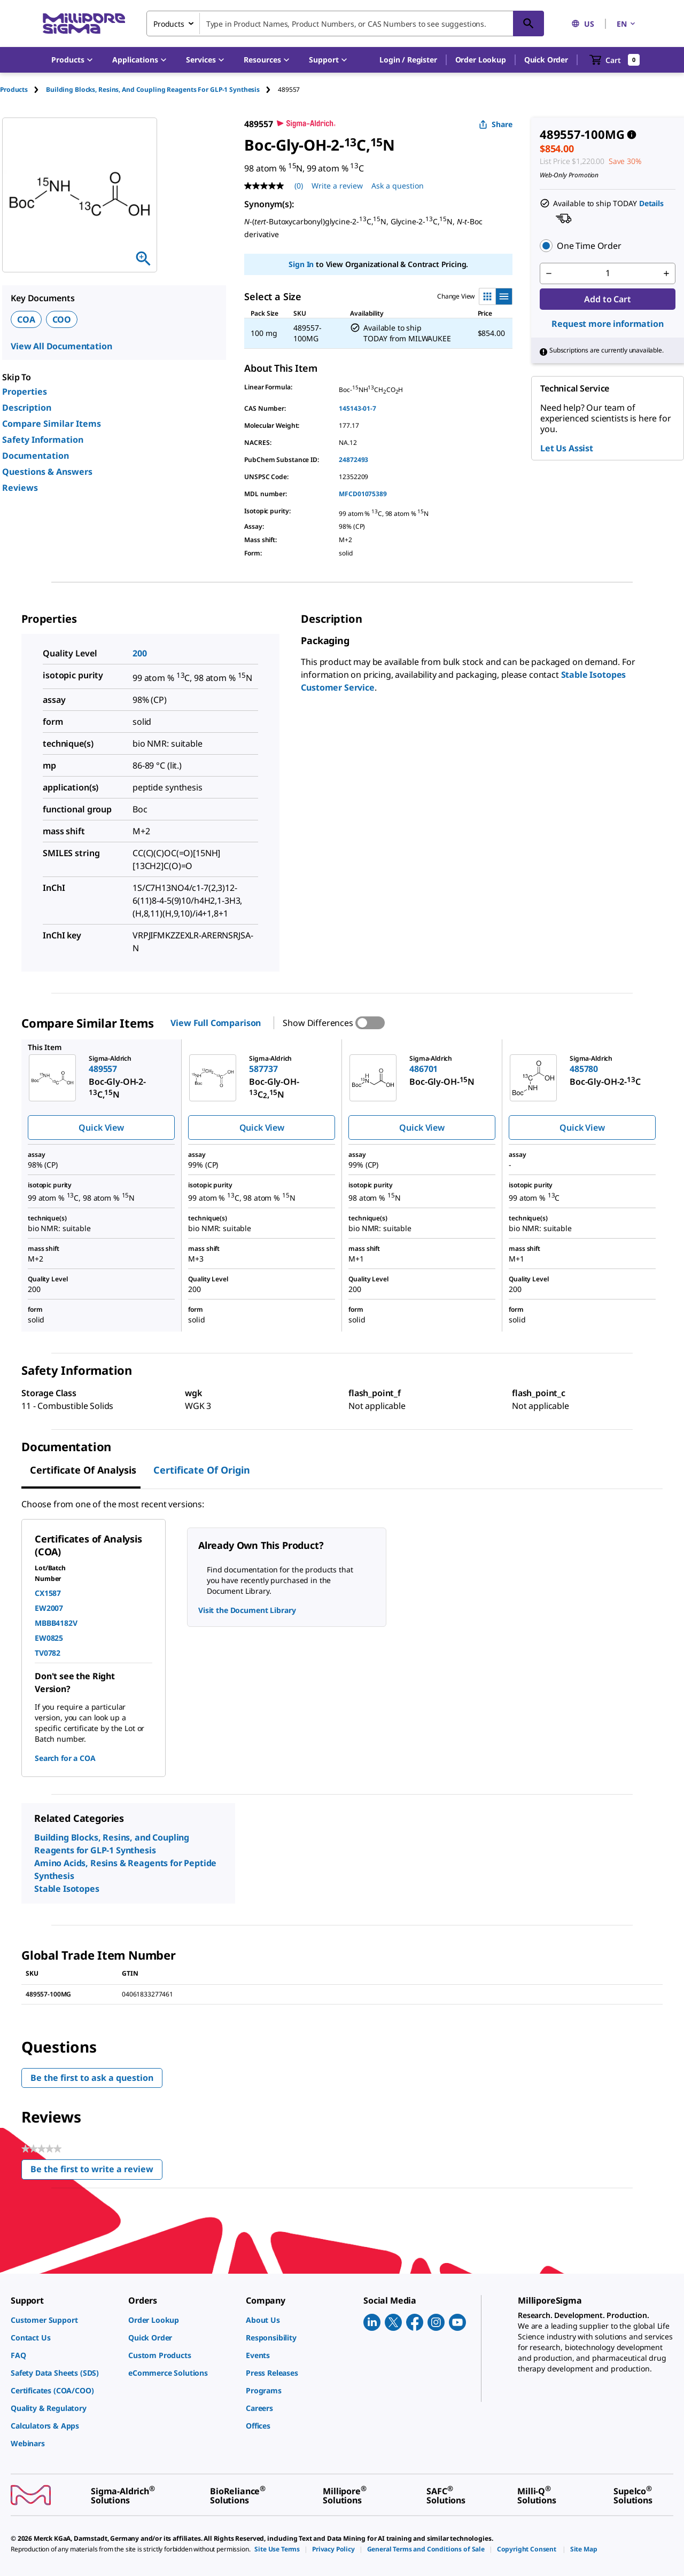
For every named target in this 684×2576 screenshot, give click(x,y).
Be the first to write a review (96, 2171)
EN (627, 24)
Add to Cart (607, 299)
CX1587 (48, 1593)
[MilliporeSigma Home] (84, 23)
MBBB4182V (56, 1623)
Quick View (101, 1127)
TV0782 (47, 1653)
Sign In (301, 264)
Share (495, 124)
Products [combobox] (168, 24)
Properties (24, 391)
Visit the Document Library (247, 1610)
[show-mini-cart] (614, 59)
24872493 (353, 459)
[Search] (528, 23)
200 (140, 653)
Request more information (607, 323)
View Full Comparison (215, 1022)
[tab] (23, 89)
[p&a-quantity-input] (607, 273)
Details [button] (651, 203)
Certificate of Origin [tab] (201, 1469)
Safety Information (42, 439)
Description (26, 407)
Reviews (20, 488)
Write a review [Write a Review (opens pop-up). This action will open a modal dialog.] (337, 186)
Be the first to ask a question (91, 2078)
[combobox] (345, 23)
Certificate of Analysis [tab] (83, 1469)
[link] (64, 2319)
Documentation (35, 455)
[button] (408, 59)
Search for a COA (65, 1758)
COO (62, 319)
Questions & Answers (47, 471)
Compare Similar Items (51, 423)
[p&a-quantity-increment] (666, 273)
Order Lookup (480, 59)
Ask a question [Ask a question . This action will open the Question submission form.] (397, 186)
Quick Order (546, 59)
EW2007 (49, 1608)
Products (14, 89)
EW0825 (49, 1638)
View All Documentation (61, 346)
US (582, 24)
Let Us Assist (566, 448)
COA (26, 319)
